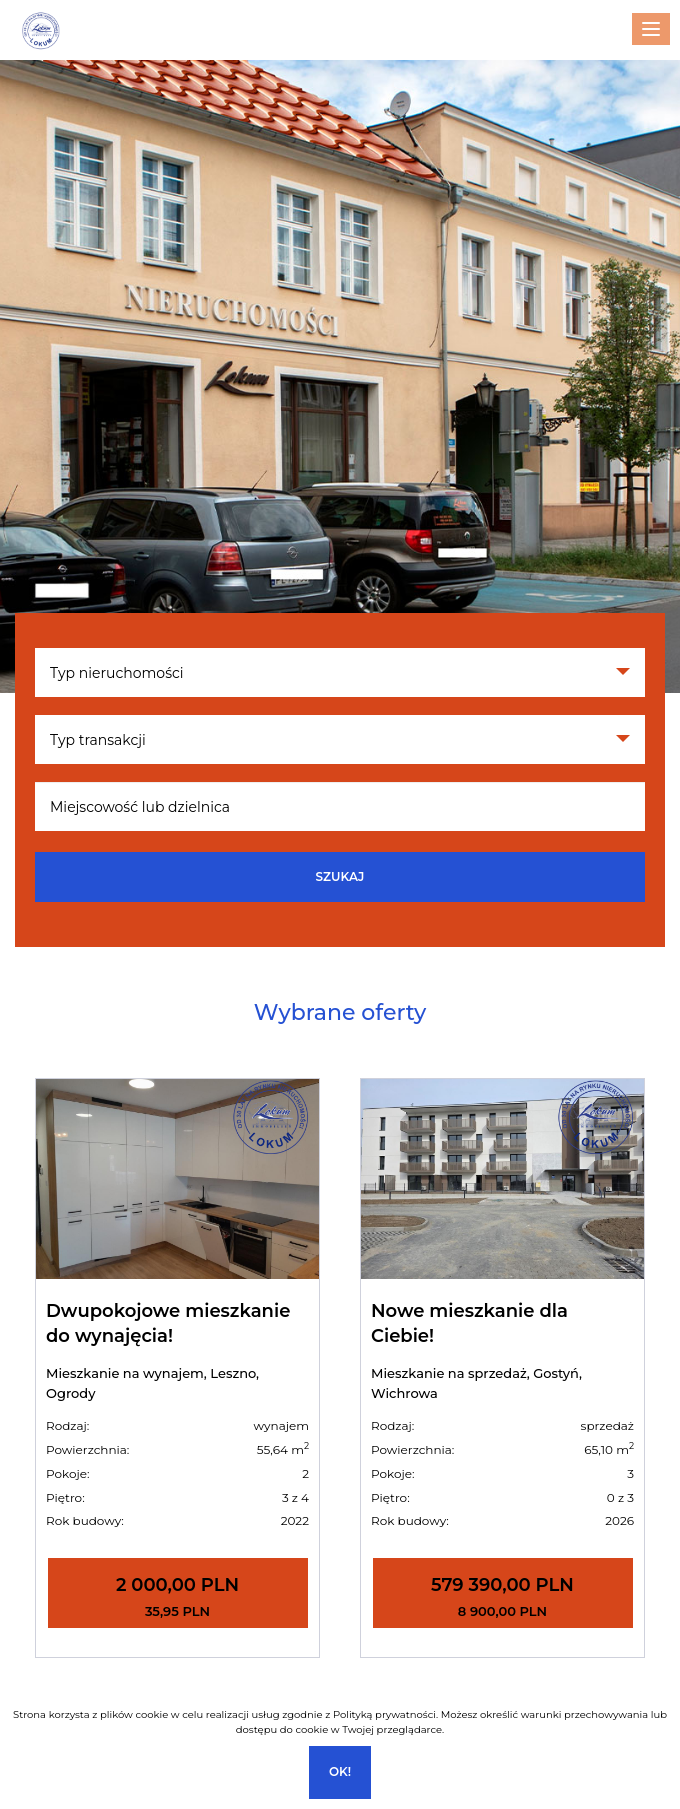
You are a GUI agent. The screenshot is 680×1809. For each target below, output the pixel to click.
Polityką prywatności (384, 1714)
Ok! (340, 1771)
